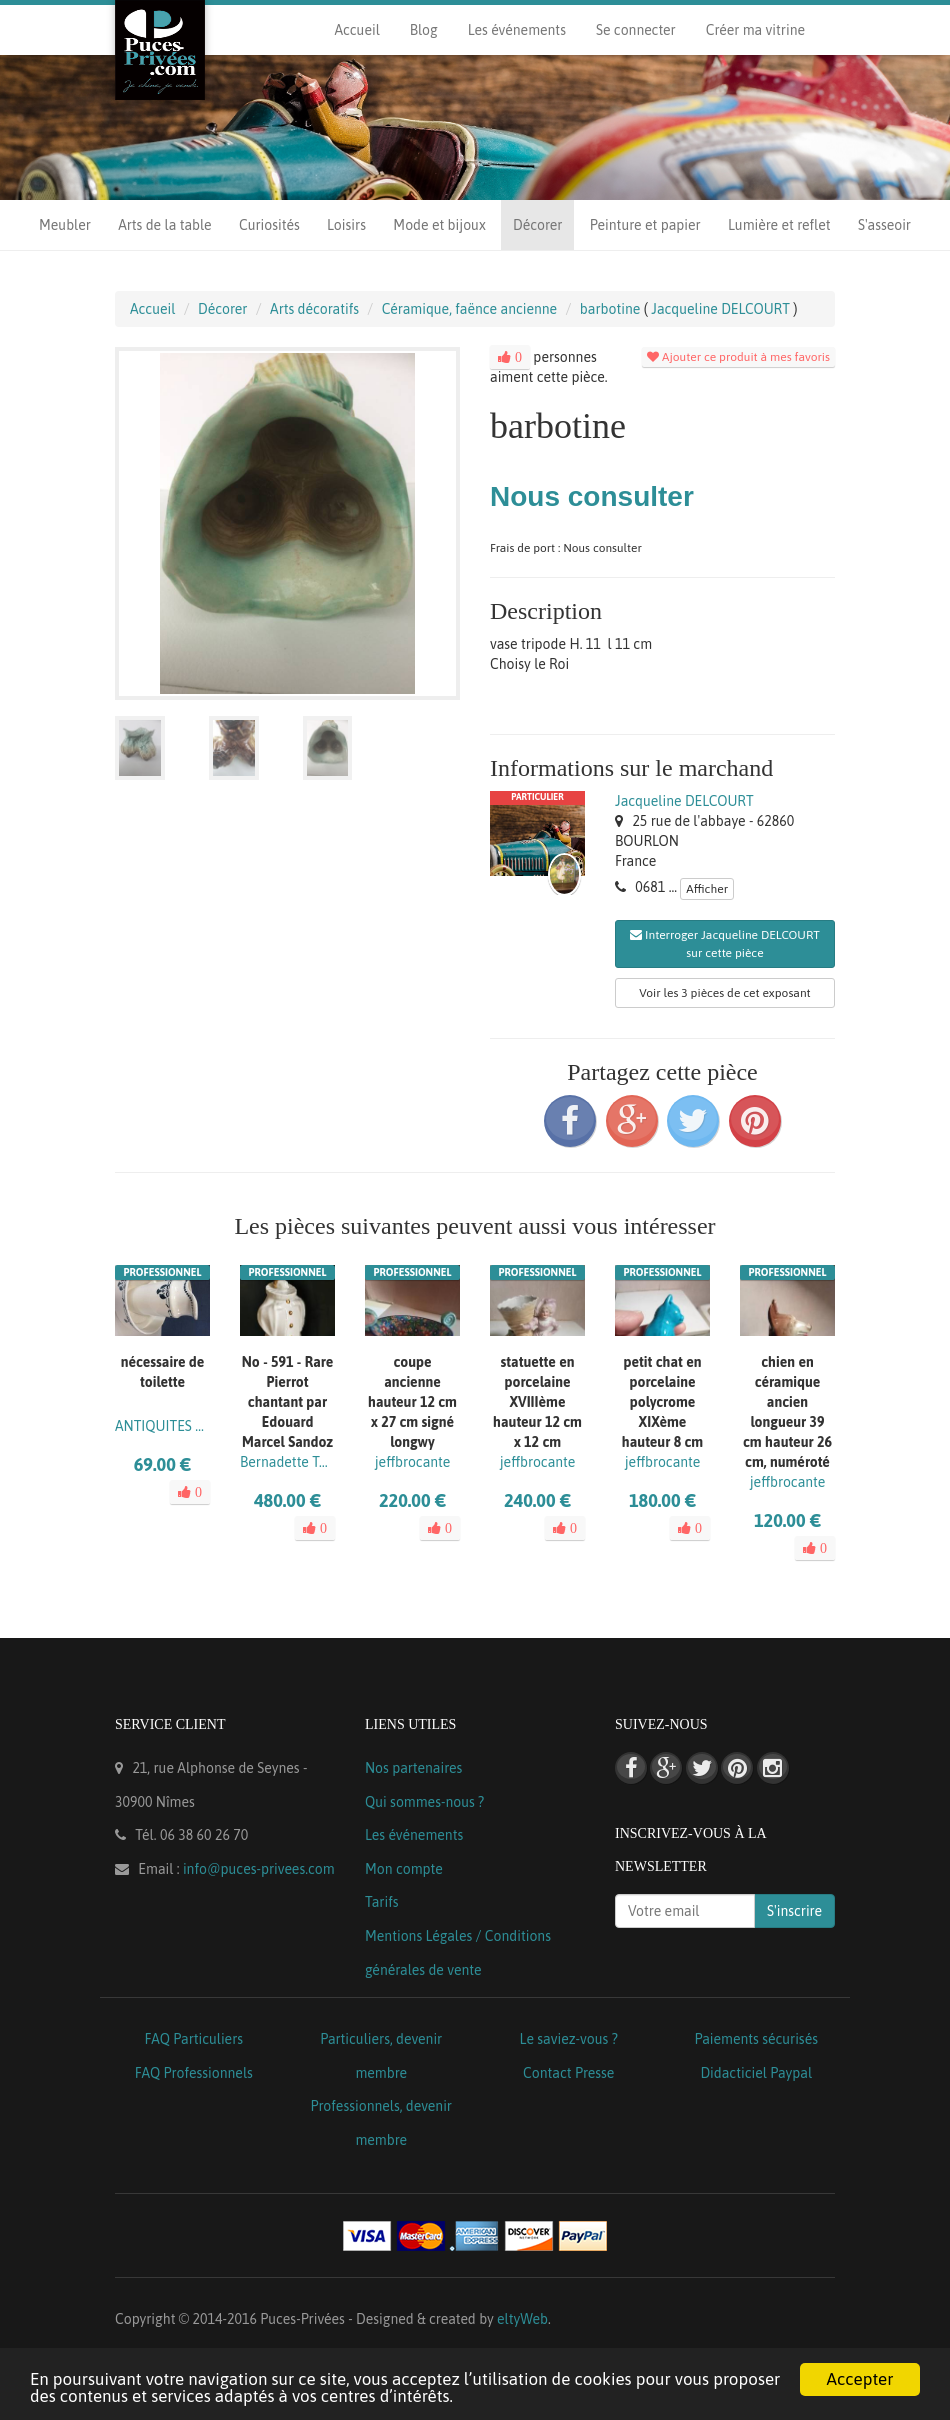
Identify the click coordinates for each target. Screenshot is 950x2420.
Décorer (537, 225)
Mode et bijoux (439, 225)
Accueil (356, 30)
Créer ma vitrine (755, 30)
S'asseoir (884, 225)
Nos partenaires (413, 1768)
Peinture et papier (645, 225)
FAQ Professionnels (194, 2073)
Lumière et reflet (779, 225)
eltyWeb (522, 2319)
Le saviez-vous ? (569, 2039)
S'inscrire (794, 1911)
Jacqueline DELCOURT (684, 801)
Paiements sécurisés (756, 2039)
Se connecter (636, 30)
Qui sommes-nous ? (424, 1802)
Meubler (65, 225)
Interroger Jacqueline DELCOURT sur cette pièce (725, 944)
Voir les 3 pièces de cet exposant (724, 993)
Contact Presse (568, 2073)
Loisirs (346, 225)
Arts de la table (164, 225)
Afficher (707, 889)
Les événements (517, 30)
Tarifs (382, 1902)
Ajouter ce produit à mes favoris (738, 357)
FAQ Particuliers (193, 2039)
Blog (424, 30)
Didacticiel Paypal (756, 2073)
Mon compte (404, 1869)
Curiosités (269, 225)
